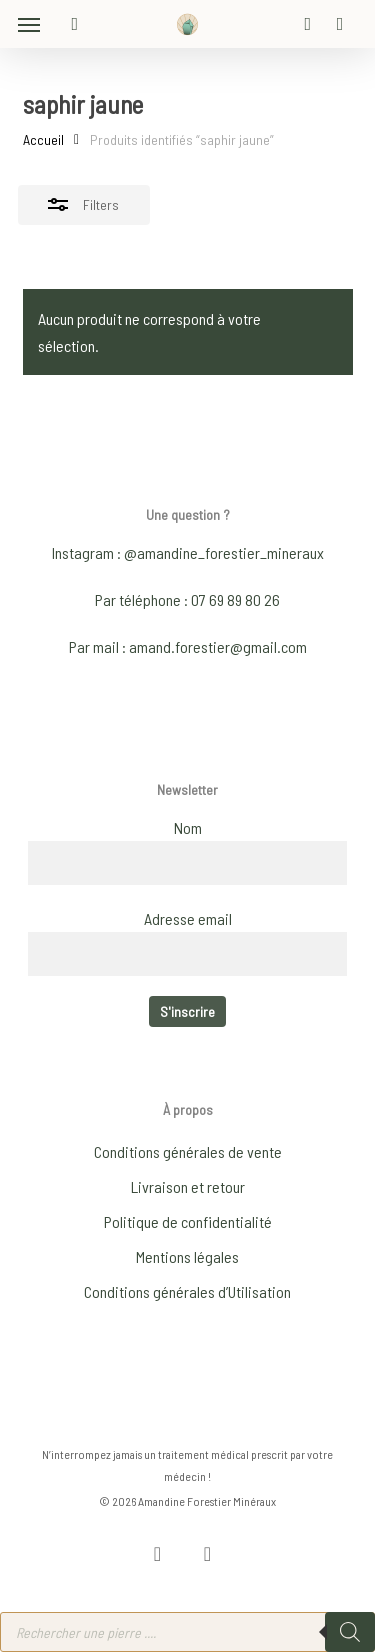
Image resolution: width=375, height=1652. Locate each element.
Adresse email (188, 918)
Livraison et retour (188, 1186)
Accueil (43, 139)
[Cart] (335, 24)
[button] (29, 24)
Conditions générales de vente (188, 1151)
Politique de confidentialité (188, 1221)
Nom (188, 827)
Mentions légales (187, 1256)
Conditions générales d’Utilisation (187, 1291)
